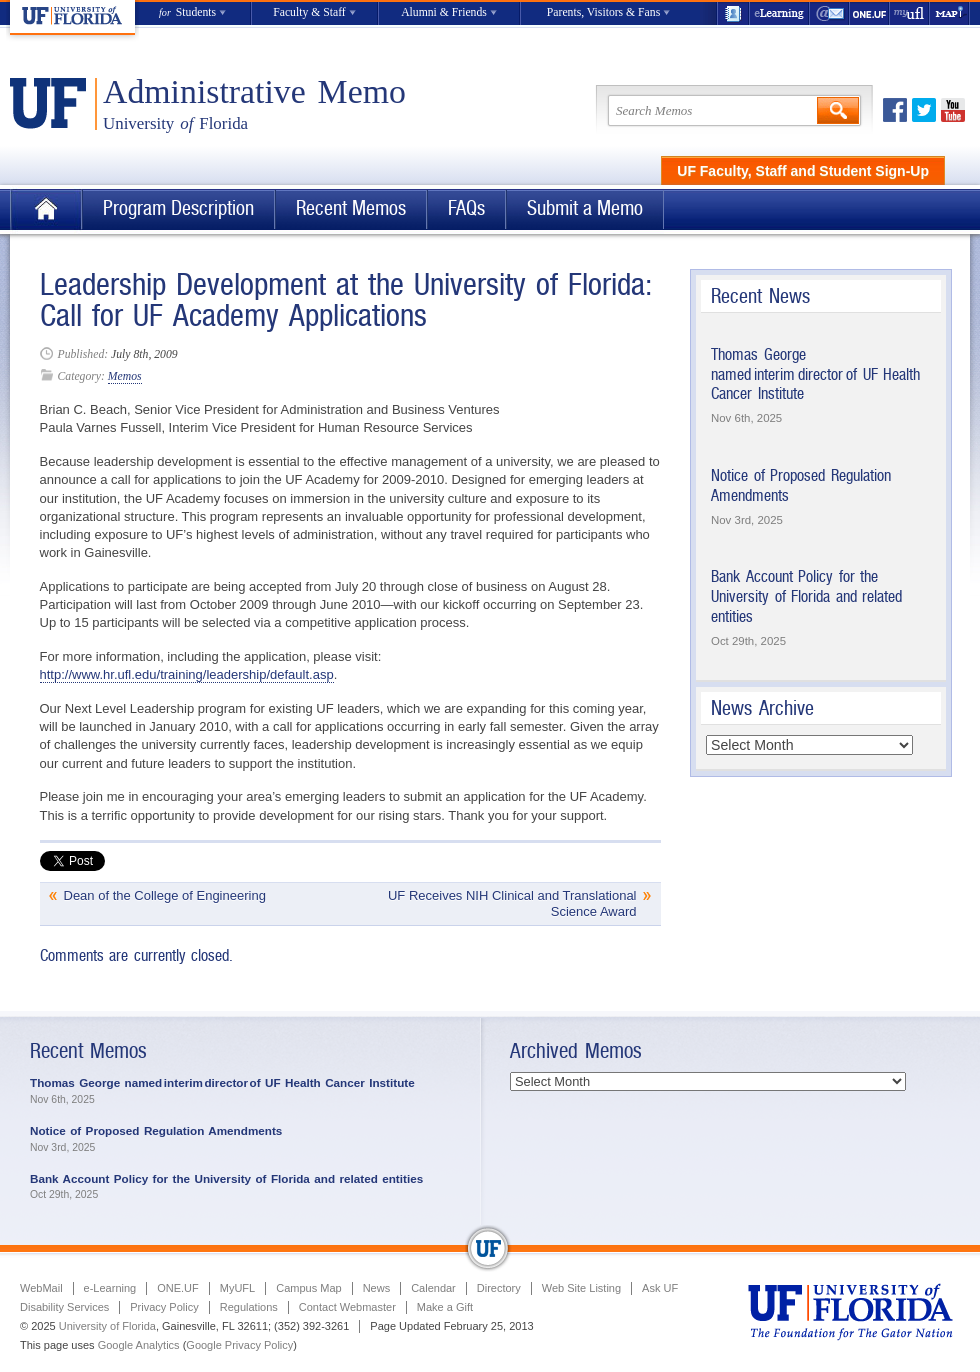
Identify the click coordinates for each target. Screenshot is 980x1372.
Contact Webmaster (347, 1307)
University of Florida (107, 1326)
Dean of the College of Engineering (165, 895)
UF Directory (733, 13)
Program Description (178, 208)
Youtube (953, 110)
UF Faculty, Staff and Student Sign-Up (803, 171)
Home (46, 209)
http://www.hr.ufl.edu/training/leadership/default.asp (187, 674)
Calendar (433, 1288)
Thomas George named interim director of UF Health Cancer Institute (815, 374)
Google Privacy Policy (239, 1345)
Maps (950, 13)
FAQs (466, 208)
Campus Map (308, 1288)
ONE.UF (870, 13)
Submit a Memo (585, 208)
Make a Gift (445, 1307)
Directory (499, 1288)
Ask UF (660, 1288)
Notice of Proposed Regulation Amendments (156, 1130)
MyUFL (237, 1288)
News (377, 1288)
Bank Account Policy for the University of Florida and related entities (806, 596)
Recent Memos (351, 208)
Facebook (895, 110)
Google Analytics (139, 1345)
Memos (125, 376)
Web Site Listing (581, 1288)
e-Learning (780, 13)
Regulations (249, 1307)
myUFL (910, 13)
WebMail (830, 13)
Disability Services (64, 1307)
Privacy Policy (164, 1307)
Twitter (924, 110)
